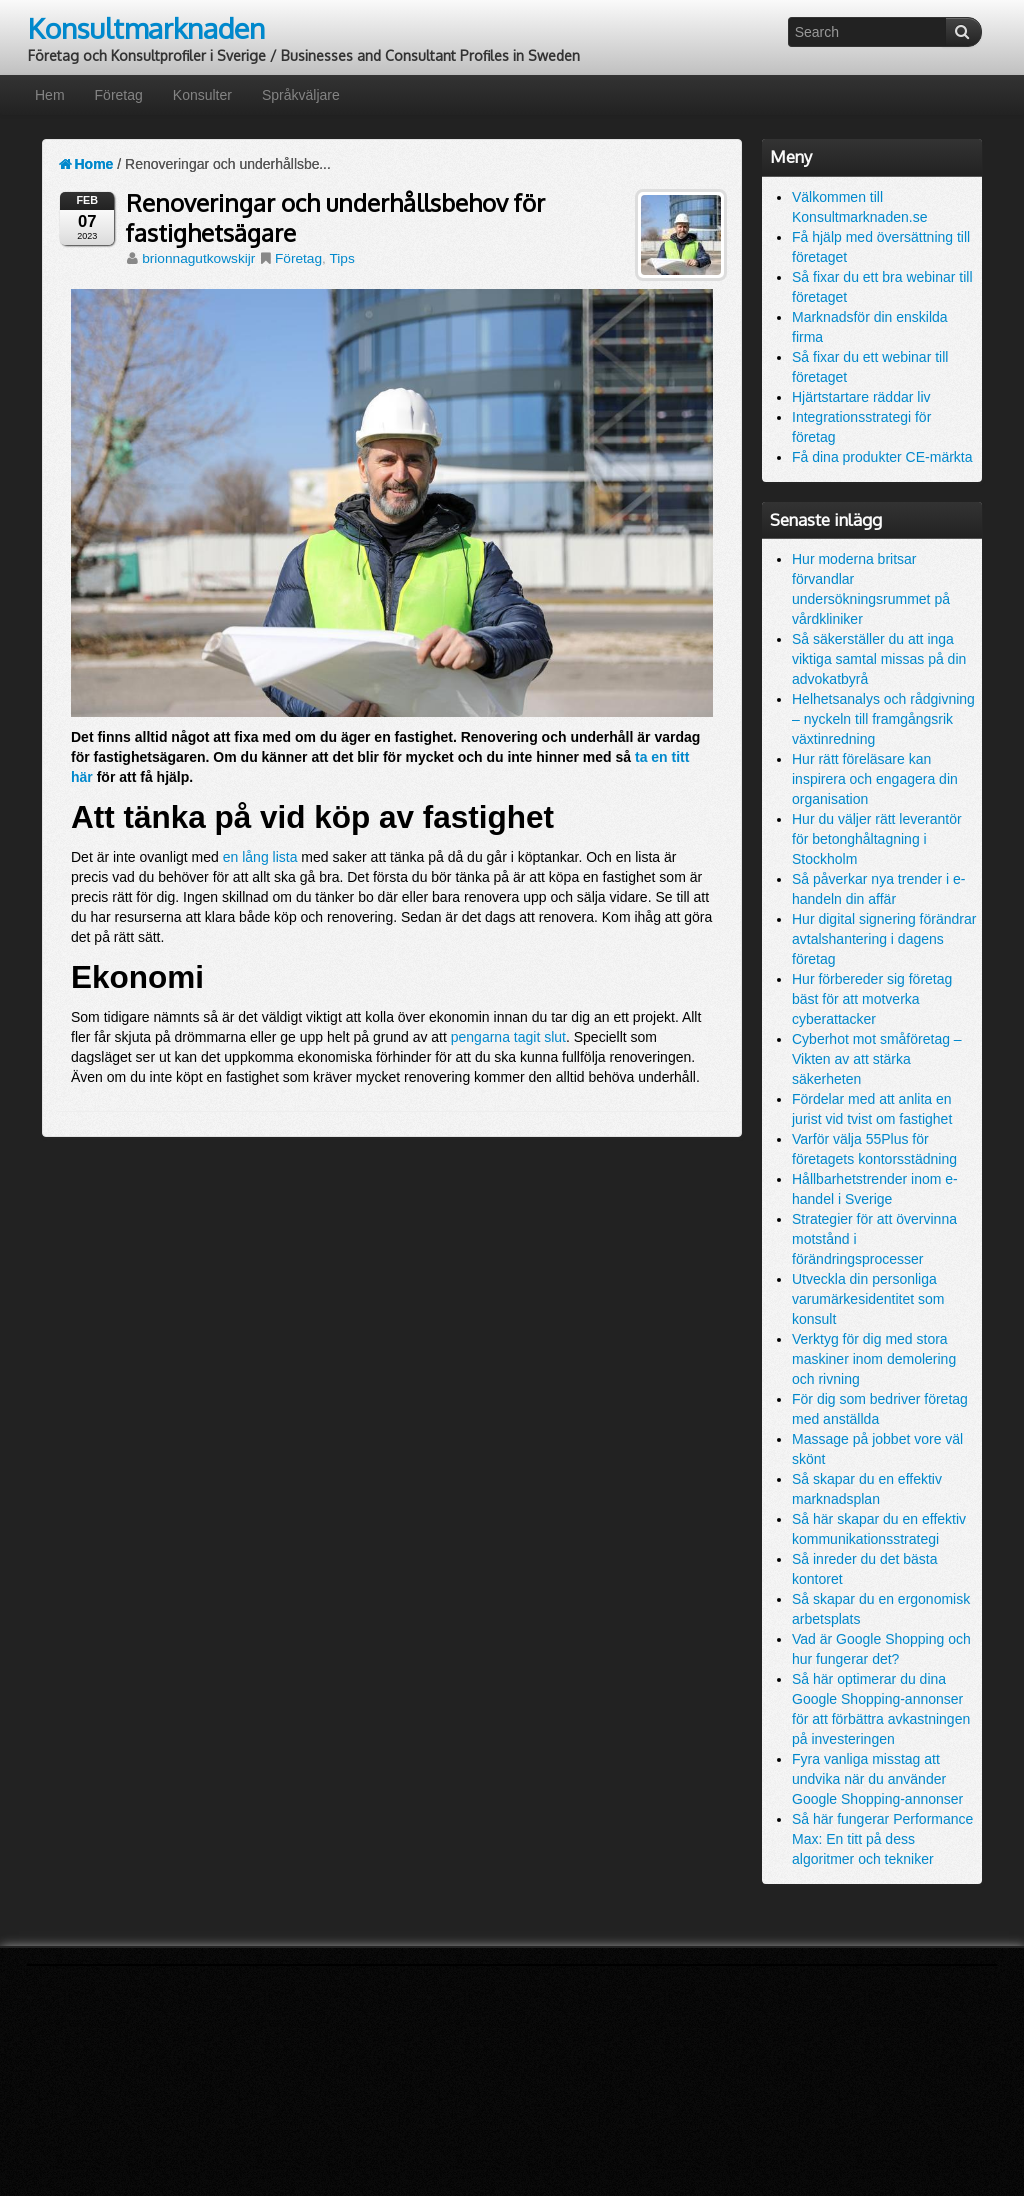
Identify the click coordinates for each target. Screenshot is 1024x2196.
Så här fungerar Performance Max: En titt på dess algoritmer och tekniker (882, 1839)
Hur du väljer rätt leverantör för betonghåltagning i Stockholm (877, 839)
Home (85, 164)
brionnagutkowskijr (198, 258)
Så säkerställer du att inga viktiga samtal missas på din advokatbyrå (879, 659)
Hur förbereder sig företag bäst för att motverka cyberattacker (872, 999)
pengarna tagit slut (508, 1037)
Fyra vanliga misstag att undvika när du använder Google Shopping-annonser (877, 1779)
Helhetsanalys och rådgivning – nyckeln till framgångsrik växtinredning (883, 719)
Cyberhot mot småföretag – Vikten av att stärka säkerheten (877, 1059)
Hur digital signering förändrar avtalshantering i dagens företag (884, 939)
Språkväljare (301, 95)
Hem (50, 95)
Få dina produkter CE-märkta (882, 457)
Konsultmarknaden (146, 28)
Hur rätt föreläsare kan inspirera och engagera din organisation (875, 779)
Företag (119, 95)
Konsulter (202, 95)
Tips (341, 258)
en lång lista (260, 857)
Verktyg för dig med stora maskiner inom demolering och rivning (874, 1359)
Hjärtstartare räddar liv (861, 397)
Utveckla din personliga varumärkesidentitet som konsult (868, 1299)
